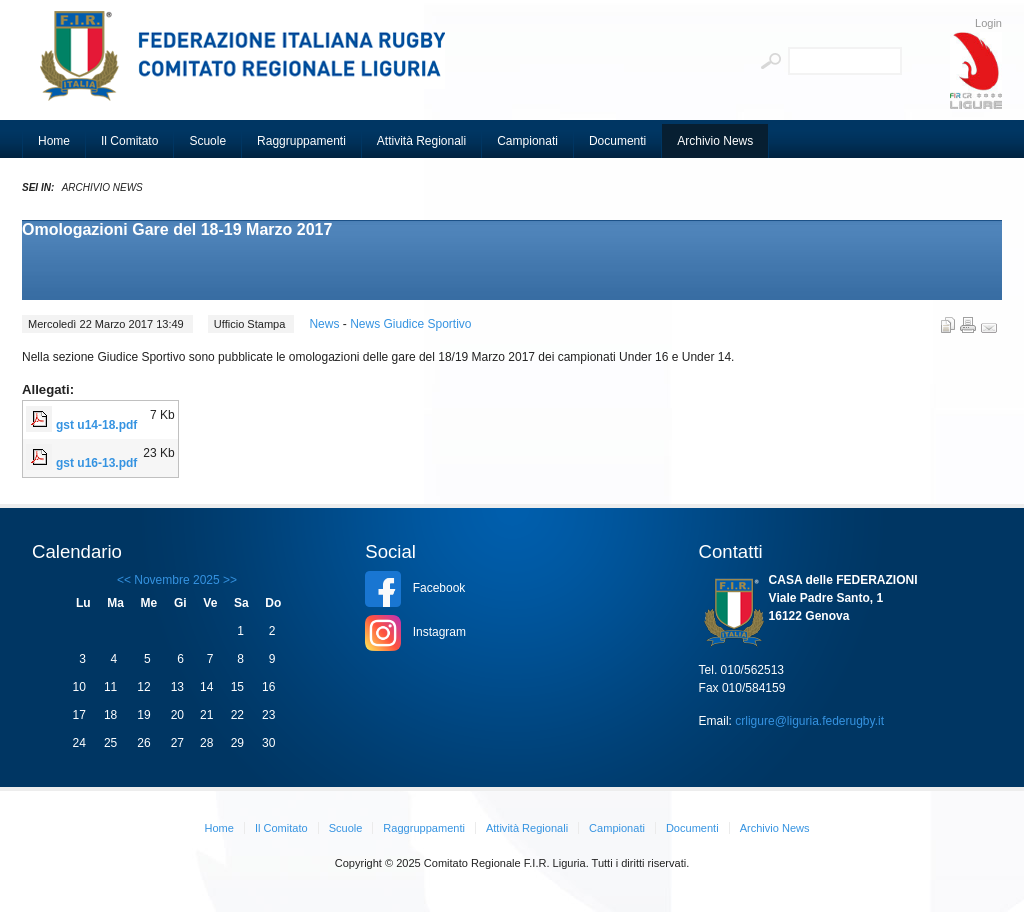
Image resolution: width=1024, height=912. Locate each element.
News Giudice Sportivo (410, 324)
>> (228, 580)
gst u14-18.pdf (96, 425)
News (325, 324)
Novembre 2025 (176, 580)
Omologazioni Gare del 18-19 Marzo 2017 (177, 229)
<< (124, 580)
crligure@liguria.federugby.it (809, 721)
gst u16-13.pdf (96, 463)
